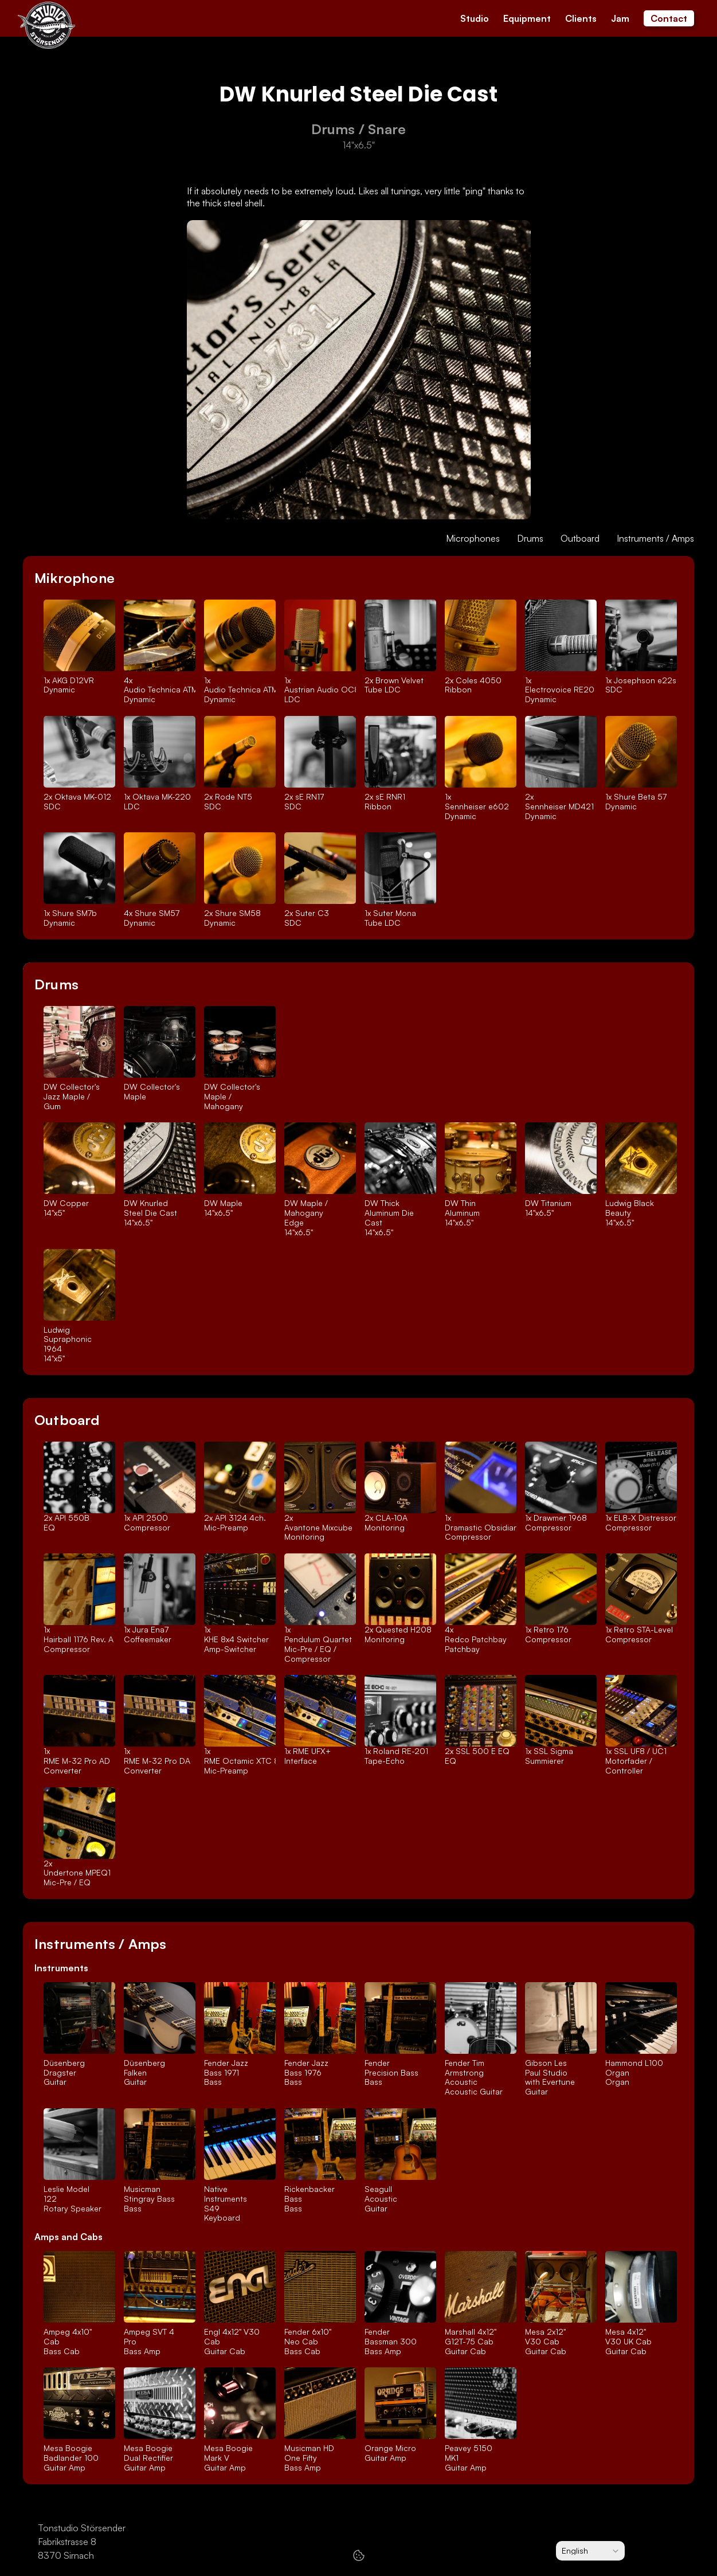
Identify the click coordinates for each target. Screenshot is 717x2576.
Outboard (580, 538)
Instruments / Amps (655, 538)
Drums (530, 538)
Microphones (473, 538)
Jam (620, 18)
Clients (581, 18)
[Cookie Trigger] (359, 2555)
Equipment (527, 18)
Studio (474, 18)
